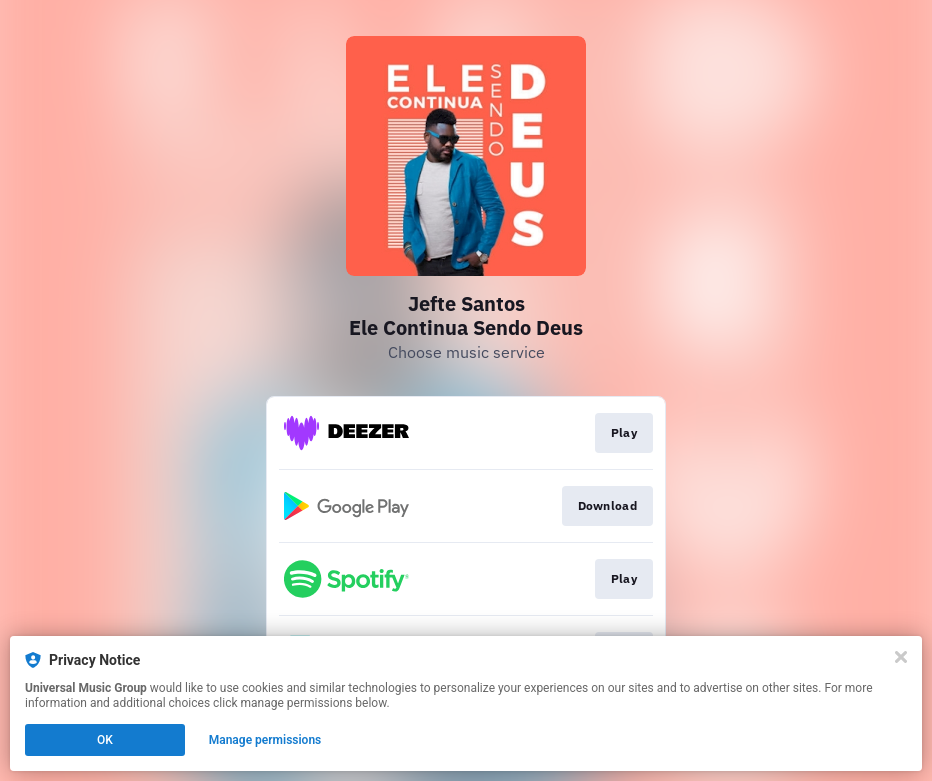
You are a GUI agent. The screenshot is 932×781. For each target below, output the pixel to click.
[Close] (901, 657)
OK (105, 740)
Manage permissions (265, 740)
